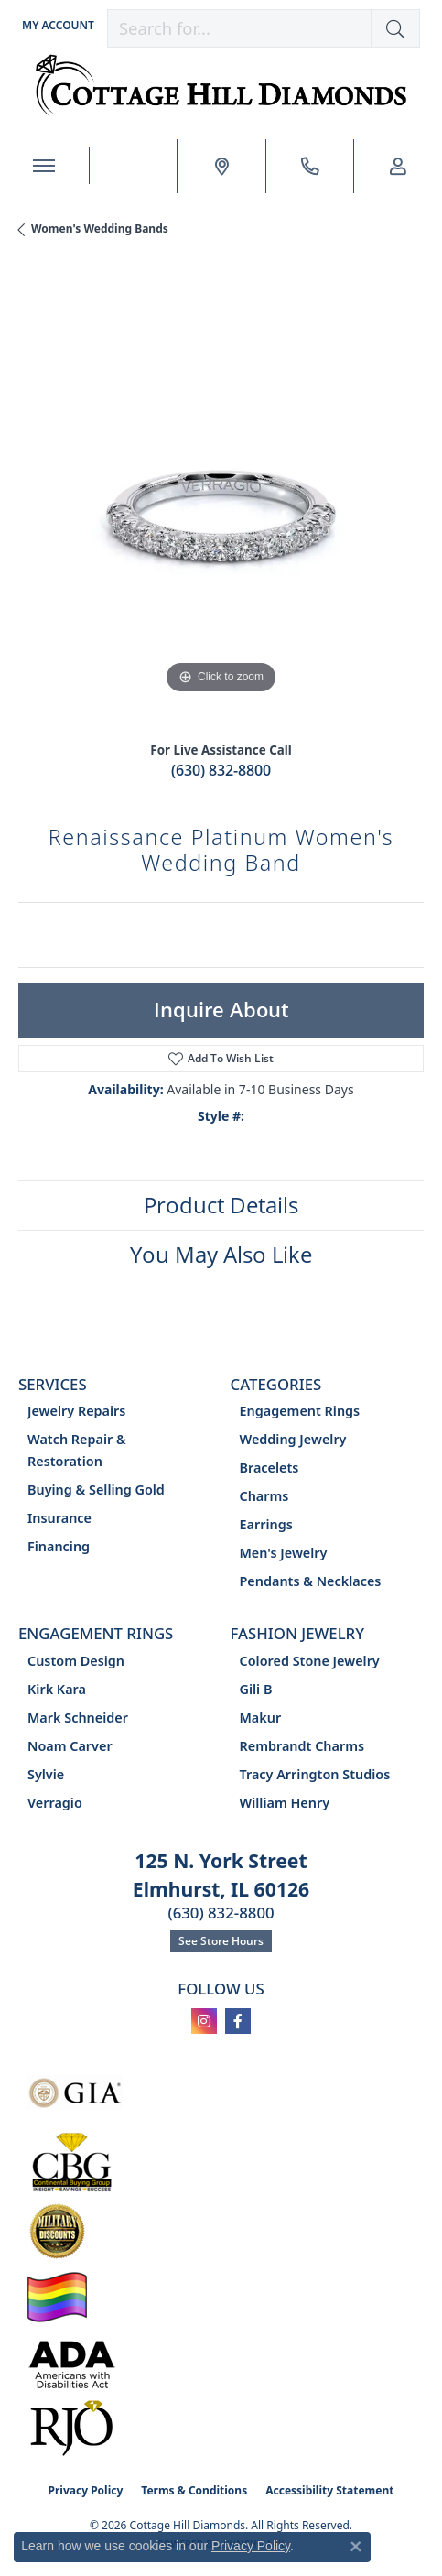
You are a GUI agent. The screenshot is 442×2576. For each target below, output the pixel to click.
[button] (56, 25)
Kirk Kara (56, 1689)
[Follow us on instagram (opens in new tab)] (204, 2021)
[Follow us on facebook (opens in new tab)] (238, 2021)
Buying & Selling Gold (96, 1489)
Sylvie (45, 1774)
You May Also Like (221, 1254)
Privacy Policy (86, 2490)
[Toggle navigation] (44, 165)
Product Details (221, 1205)
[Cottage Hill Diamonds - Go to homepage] (221, 85)
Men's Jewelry (284, 1552)
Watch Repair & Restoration (76, 1450)
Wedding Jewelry (293, 1439)
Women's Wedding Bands (99, 228)
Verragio (54, 1802)
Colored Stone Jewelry (310, 1660)
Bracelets (269, 1467)
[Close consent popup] (355, 2546)
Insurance (59, 1518)
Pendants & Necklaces (311, 1581)
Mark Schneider (77, 1717)
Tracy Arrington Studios (315, 1774)
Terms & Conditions (194, 2490)
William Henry (285, 1802)
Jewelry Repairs (76, 1410)
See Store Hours (221, 1941)
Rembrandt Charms (302, 1746)
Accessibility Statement (329, 2490)
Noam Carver (70, 1746)
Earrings (266, 1524)
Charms (264, 1496)
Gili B (256, 1689)
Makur (261, 1717)
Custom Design (75, 1660)
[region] (221, 496)
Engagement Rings (300, 1410)
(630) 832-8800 (221, 770)
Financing (58, 1546)
